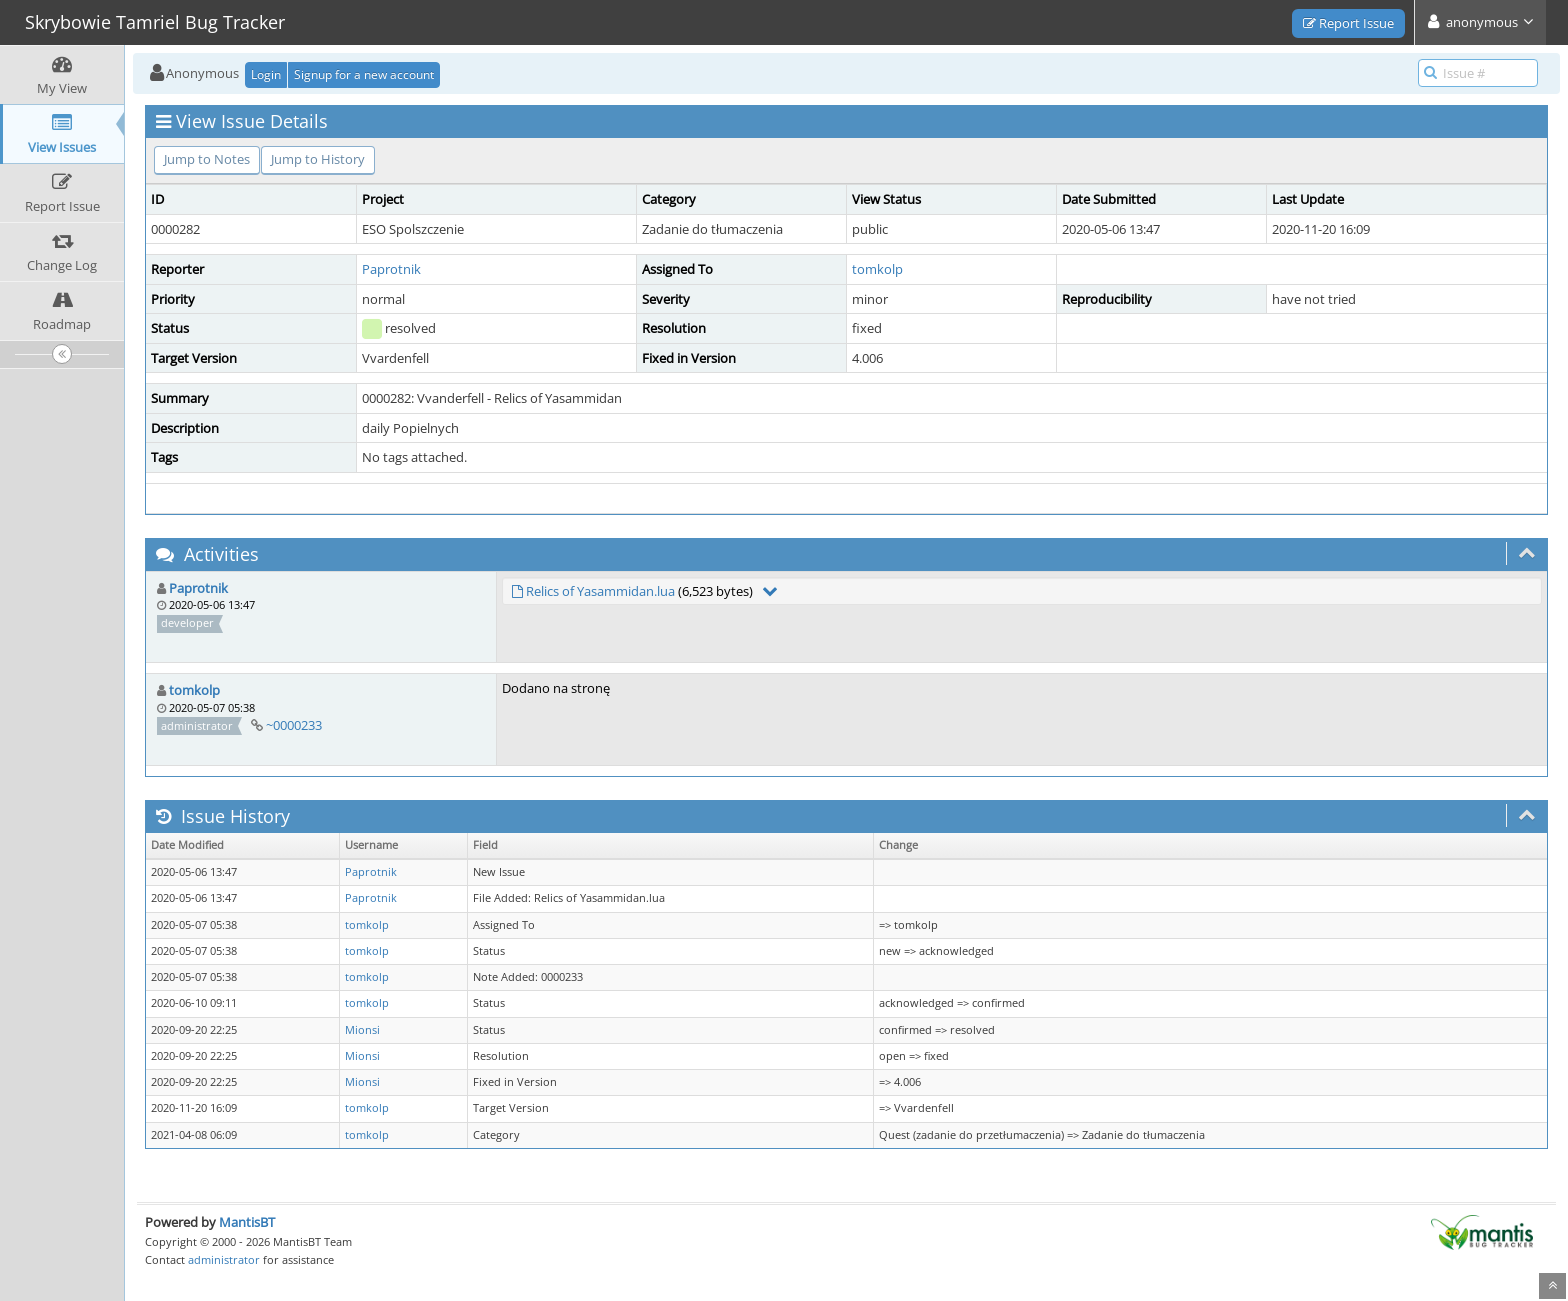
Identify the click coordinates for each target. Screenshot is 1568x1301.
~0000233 (294, 725)
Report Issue (1348, 23)
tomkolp (877, 269)
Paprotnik (391, 269)
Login (266, 74)
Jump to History (318, 159)
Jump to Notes (207, 159)
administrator (224, 1259)
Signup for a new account (364, 74)
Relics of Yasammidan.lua (600, 591)
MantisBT (247, 1222)
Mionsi (362, 1030)
